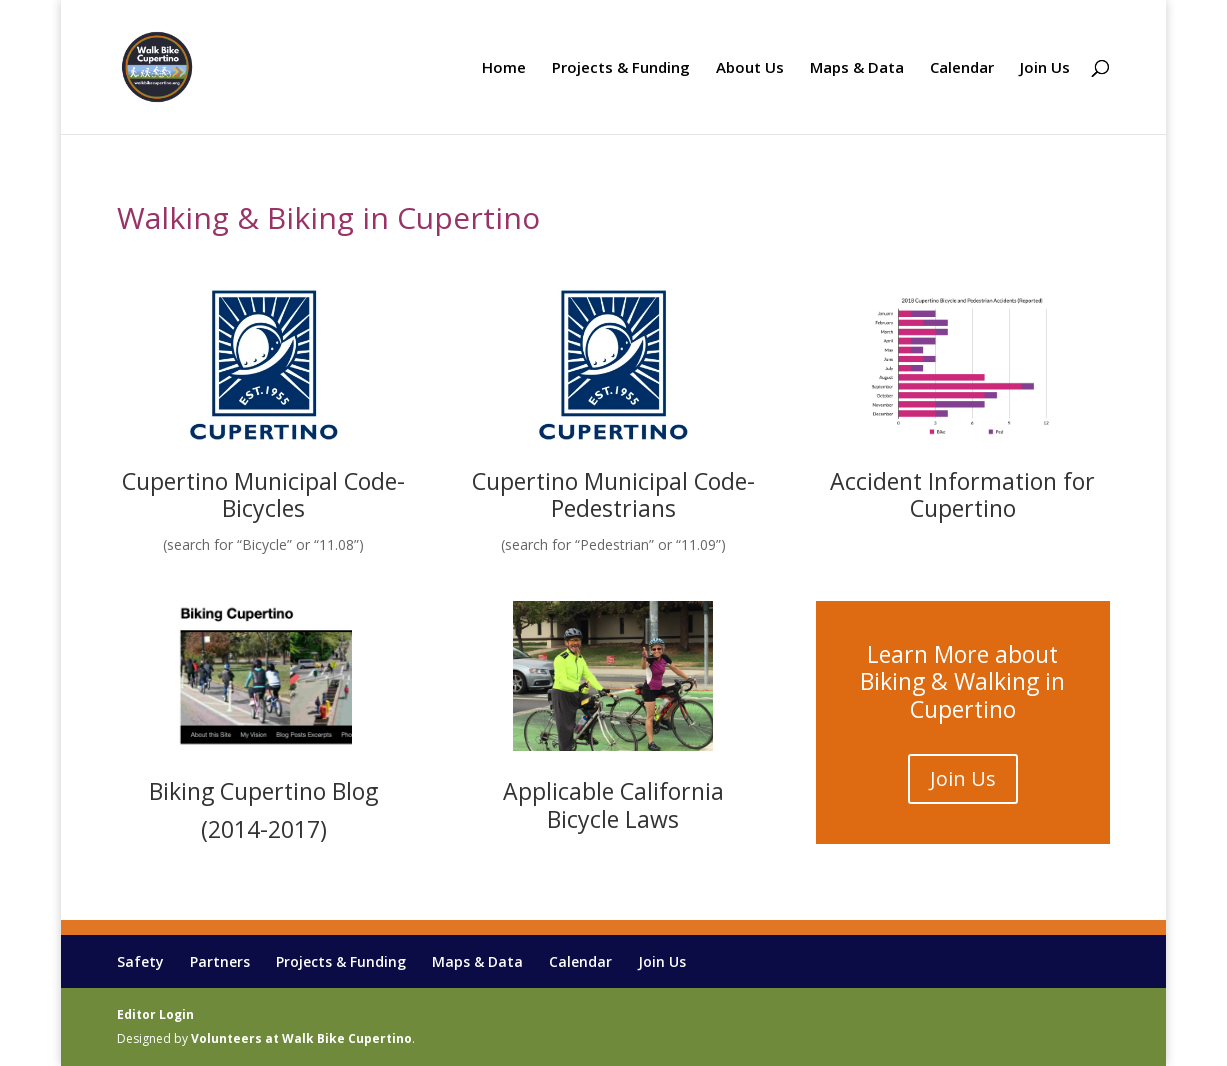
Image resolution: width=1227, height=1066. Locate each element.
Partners (220, 961)
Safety (140, 961)
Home (504, 68)
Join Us (1045, 68)
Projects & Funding (621, 68)
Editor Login (155, 1014)
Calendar (962, 68)
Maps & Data (857, 68)
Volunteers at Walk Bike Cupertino (301, 1038)
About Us (750, 68)
